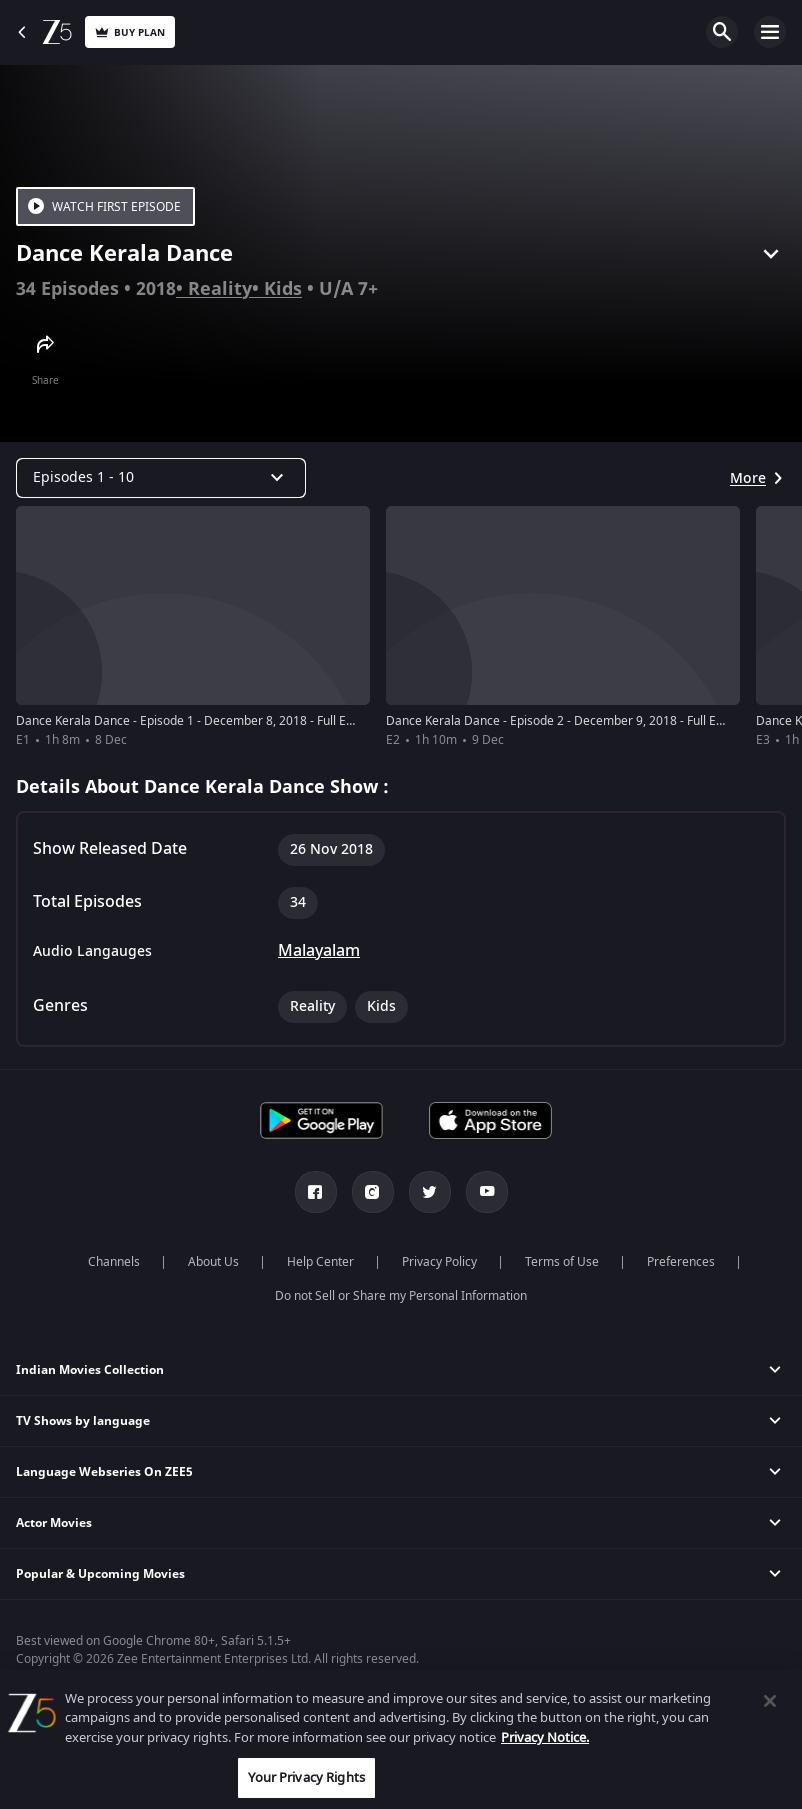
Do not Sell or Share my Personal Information (401, 1296)
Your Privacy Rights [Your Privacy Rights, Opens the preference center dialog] (306, 1777)
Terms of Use (562, 1262)
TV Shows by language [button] (83, 1421)
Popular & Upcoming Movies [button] (100, 1574)
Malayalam (319, 951)
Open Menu (770, 32)
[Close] (770, 1701)
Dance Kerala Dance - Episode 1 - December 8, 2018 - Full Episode (199, 721)
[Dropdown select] (161, 478)
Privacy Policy (439, 1262)
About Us (213, 1262)
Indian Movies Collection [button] (90, 1370)
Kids (283, 289)
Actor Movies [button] (54, 1523)
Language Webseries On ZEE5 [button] (104, 1472)
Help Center (320, 1262)
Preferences (681, 1262)
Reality (220, 289)
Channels (114, 1262)
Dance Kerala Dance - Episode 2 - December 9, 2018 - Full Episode (569, 721)
